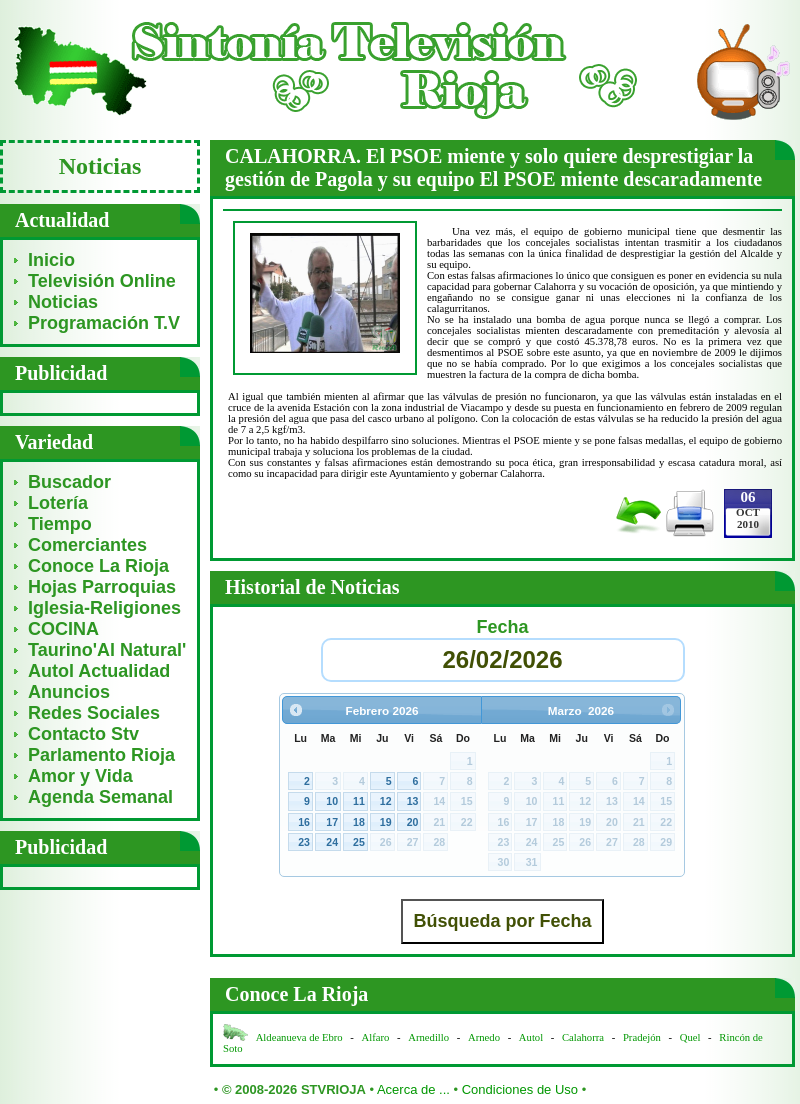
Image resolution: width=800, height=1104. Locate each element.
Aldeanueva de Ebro (299, 1037)
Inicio (51, 260)
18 (359, 822)
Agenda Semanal (100, 797)
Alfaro (376, 1037)
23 (304, 842)
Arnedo (484, 1037)
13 (413, 801)
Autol (532, 1037)
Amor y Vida (80, 776)
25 (359, 842)
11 (359, 801)
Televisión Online (102, 281)
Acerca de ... (413, 1089)
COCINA (63, 629)
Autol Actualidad (99, 671)
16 (304, 822)
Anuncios (69, 692)
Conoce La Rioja (98, 566)
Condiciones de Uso (520, 1089)
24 (332, 842)
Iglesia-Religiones (104, 608)
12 (386, 801)
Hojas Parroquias (102, 587)
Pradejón (642, 1037)
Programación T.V (104, 323)
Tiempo (60, 524)
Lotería (58, 503)
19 (386, 822)
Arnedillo (428, 1037)
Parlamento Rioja (101, 755)
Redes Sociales (94, 713)
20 (413, 822)
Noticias (63, 302)
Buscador (69, 482)
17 (332, 822)
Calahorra (583, 1037)
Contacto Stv (83, 734)
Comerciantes (87, 545)
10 (332, 801)
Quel (690, 1037)
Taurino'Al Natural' (107, 650)
